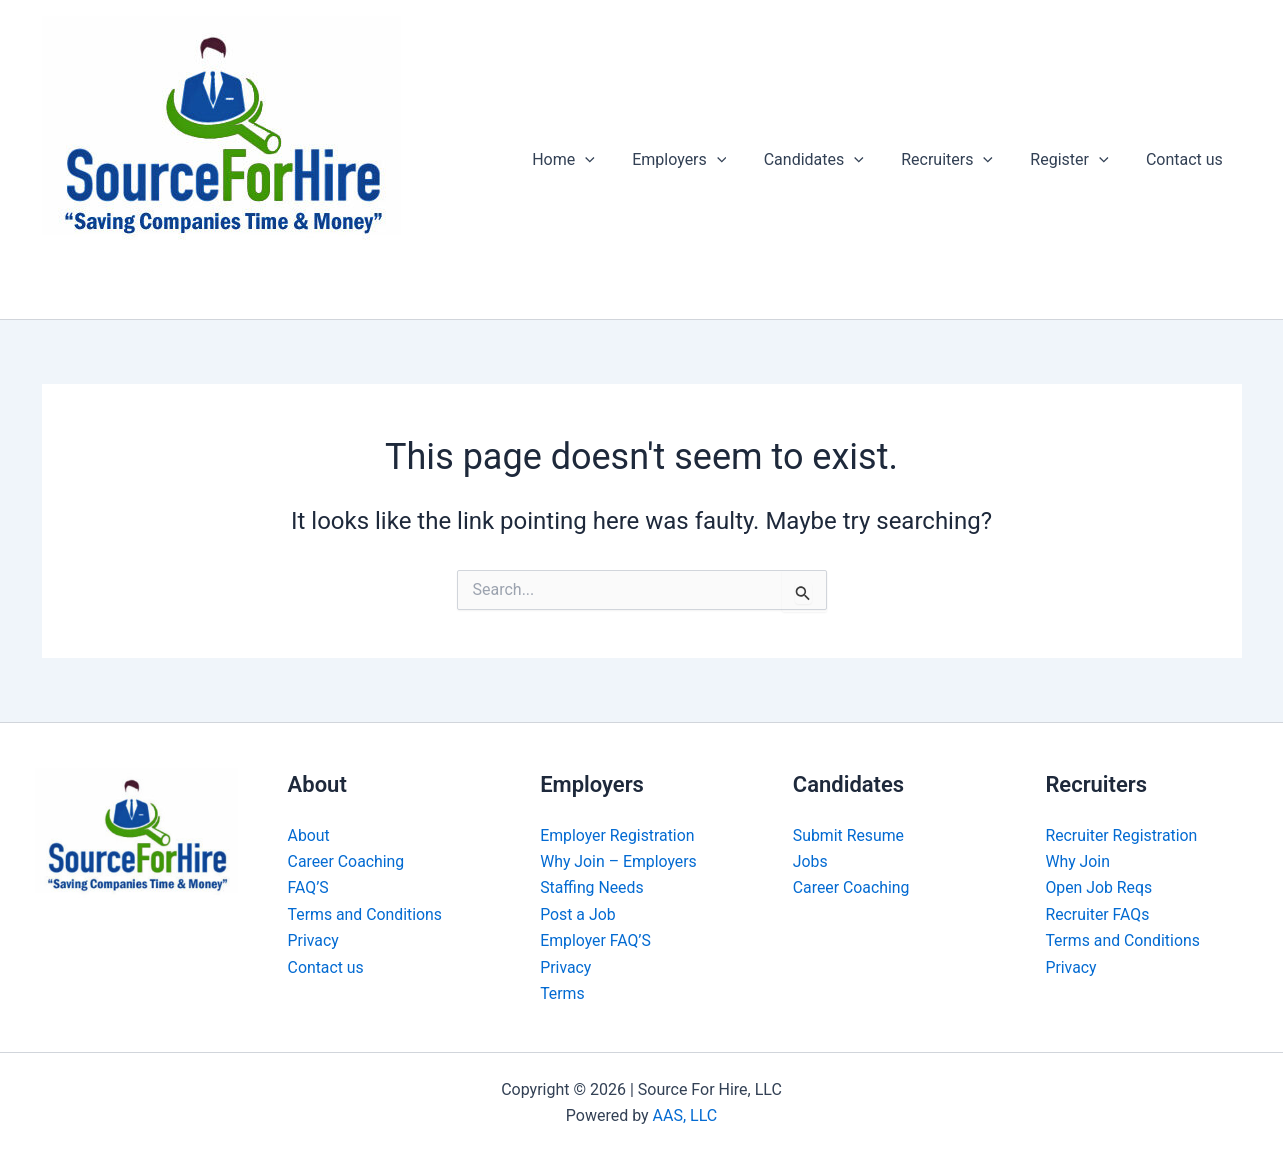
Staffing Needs (592, 887)
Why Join (1077, 861)
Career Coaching (347, 861)
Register (1077, 160)
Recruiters (960, 160)
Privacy (314, 940)
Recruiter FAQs (1097, 914)
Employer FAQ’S (596, 940)
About (309, 835)
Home (592, 160)
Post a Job (578, 914)
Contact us (1187, 159)
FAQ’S (309, 887)
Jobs (810, 861)
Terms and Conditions (366, 914)
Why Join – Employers (619, 861)
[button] (614, 160)
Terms (562, 993)
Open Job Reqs (1099, 887)
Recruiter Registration (1122, 835)
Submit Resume (849, 835)
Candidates (832, 160)
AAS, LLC (685, 1115)
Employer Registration (618, 835)
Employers (703, 160)
